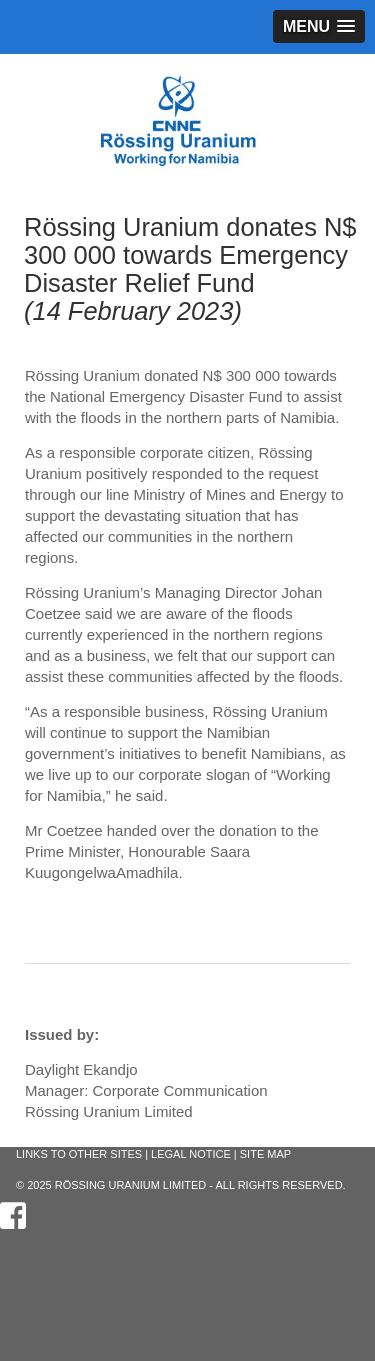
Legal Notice (191, 1154)
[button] (319, 26)
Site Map (265, 1154)
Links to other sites (79, 1154)
